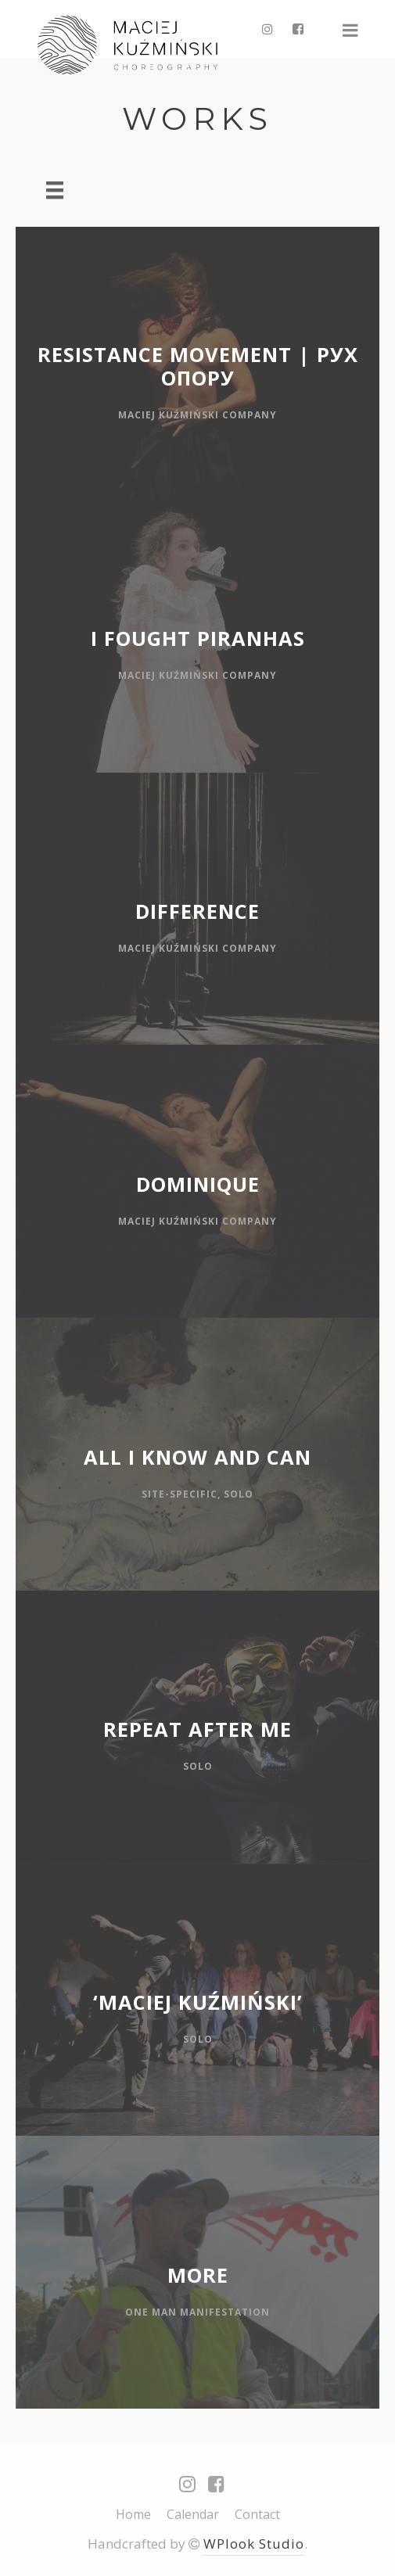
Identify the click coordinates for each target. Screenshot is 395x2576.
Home (133, 2514)
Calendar (193, 2514)
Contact (257, 2514)
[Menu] (54, 190)
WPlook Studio (253, 2544)
